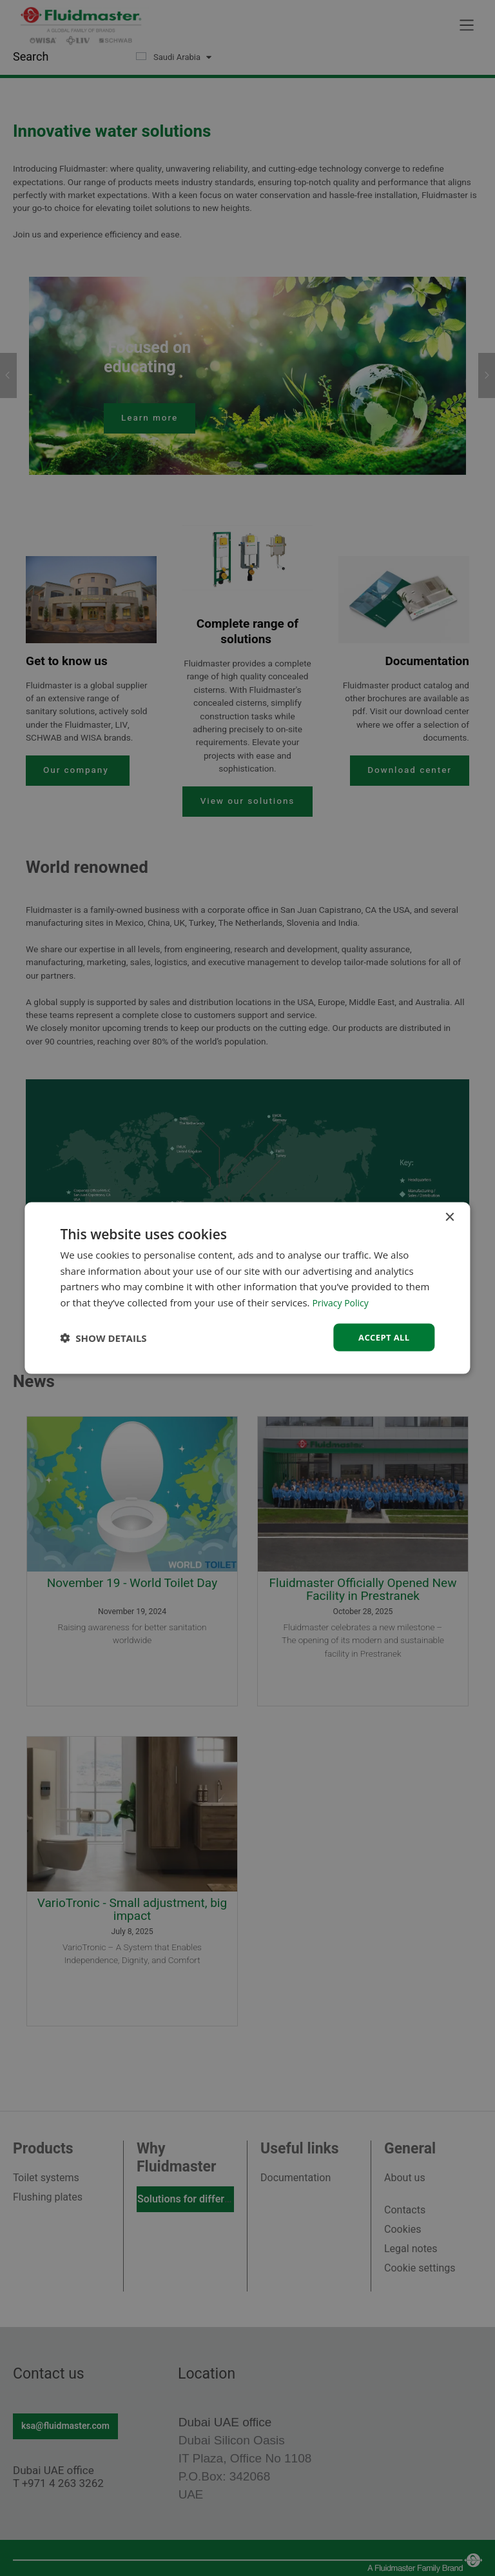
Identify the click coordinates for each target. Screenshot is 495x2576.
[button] (103, 1337)
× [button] (449, 1216)
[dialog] (247, 1288)
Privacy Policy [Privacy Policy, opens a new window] (342, 1301)
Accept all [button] (381, 1337)
